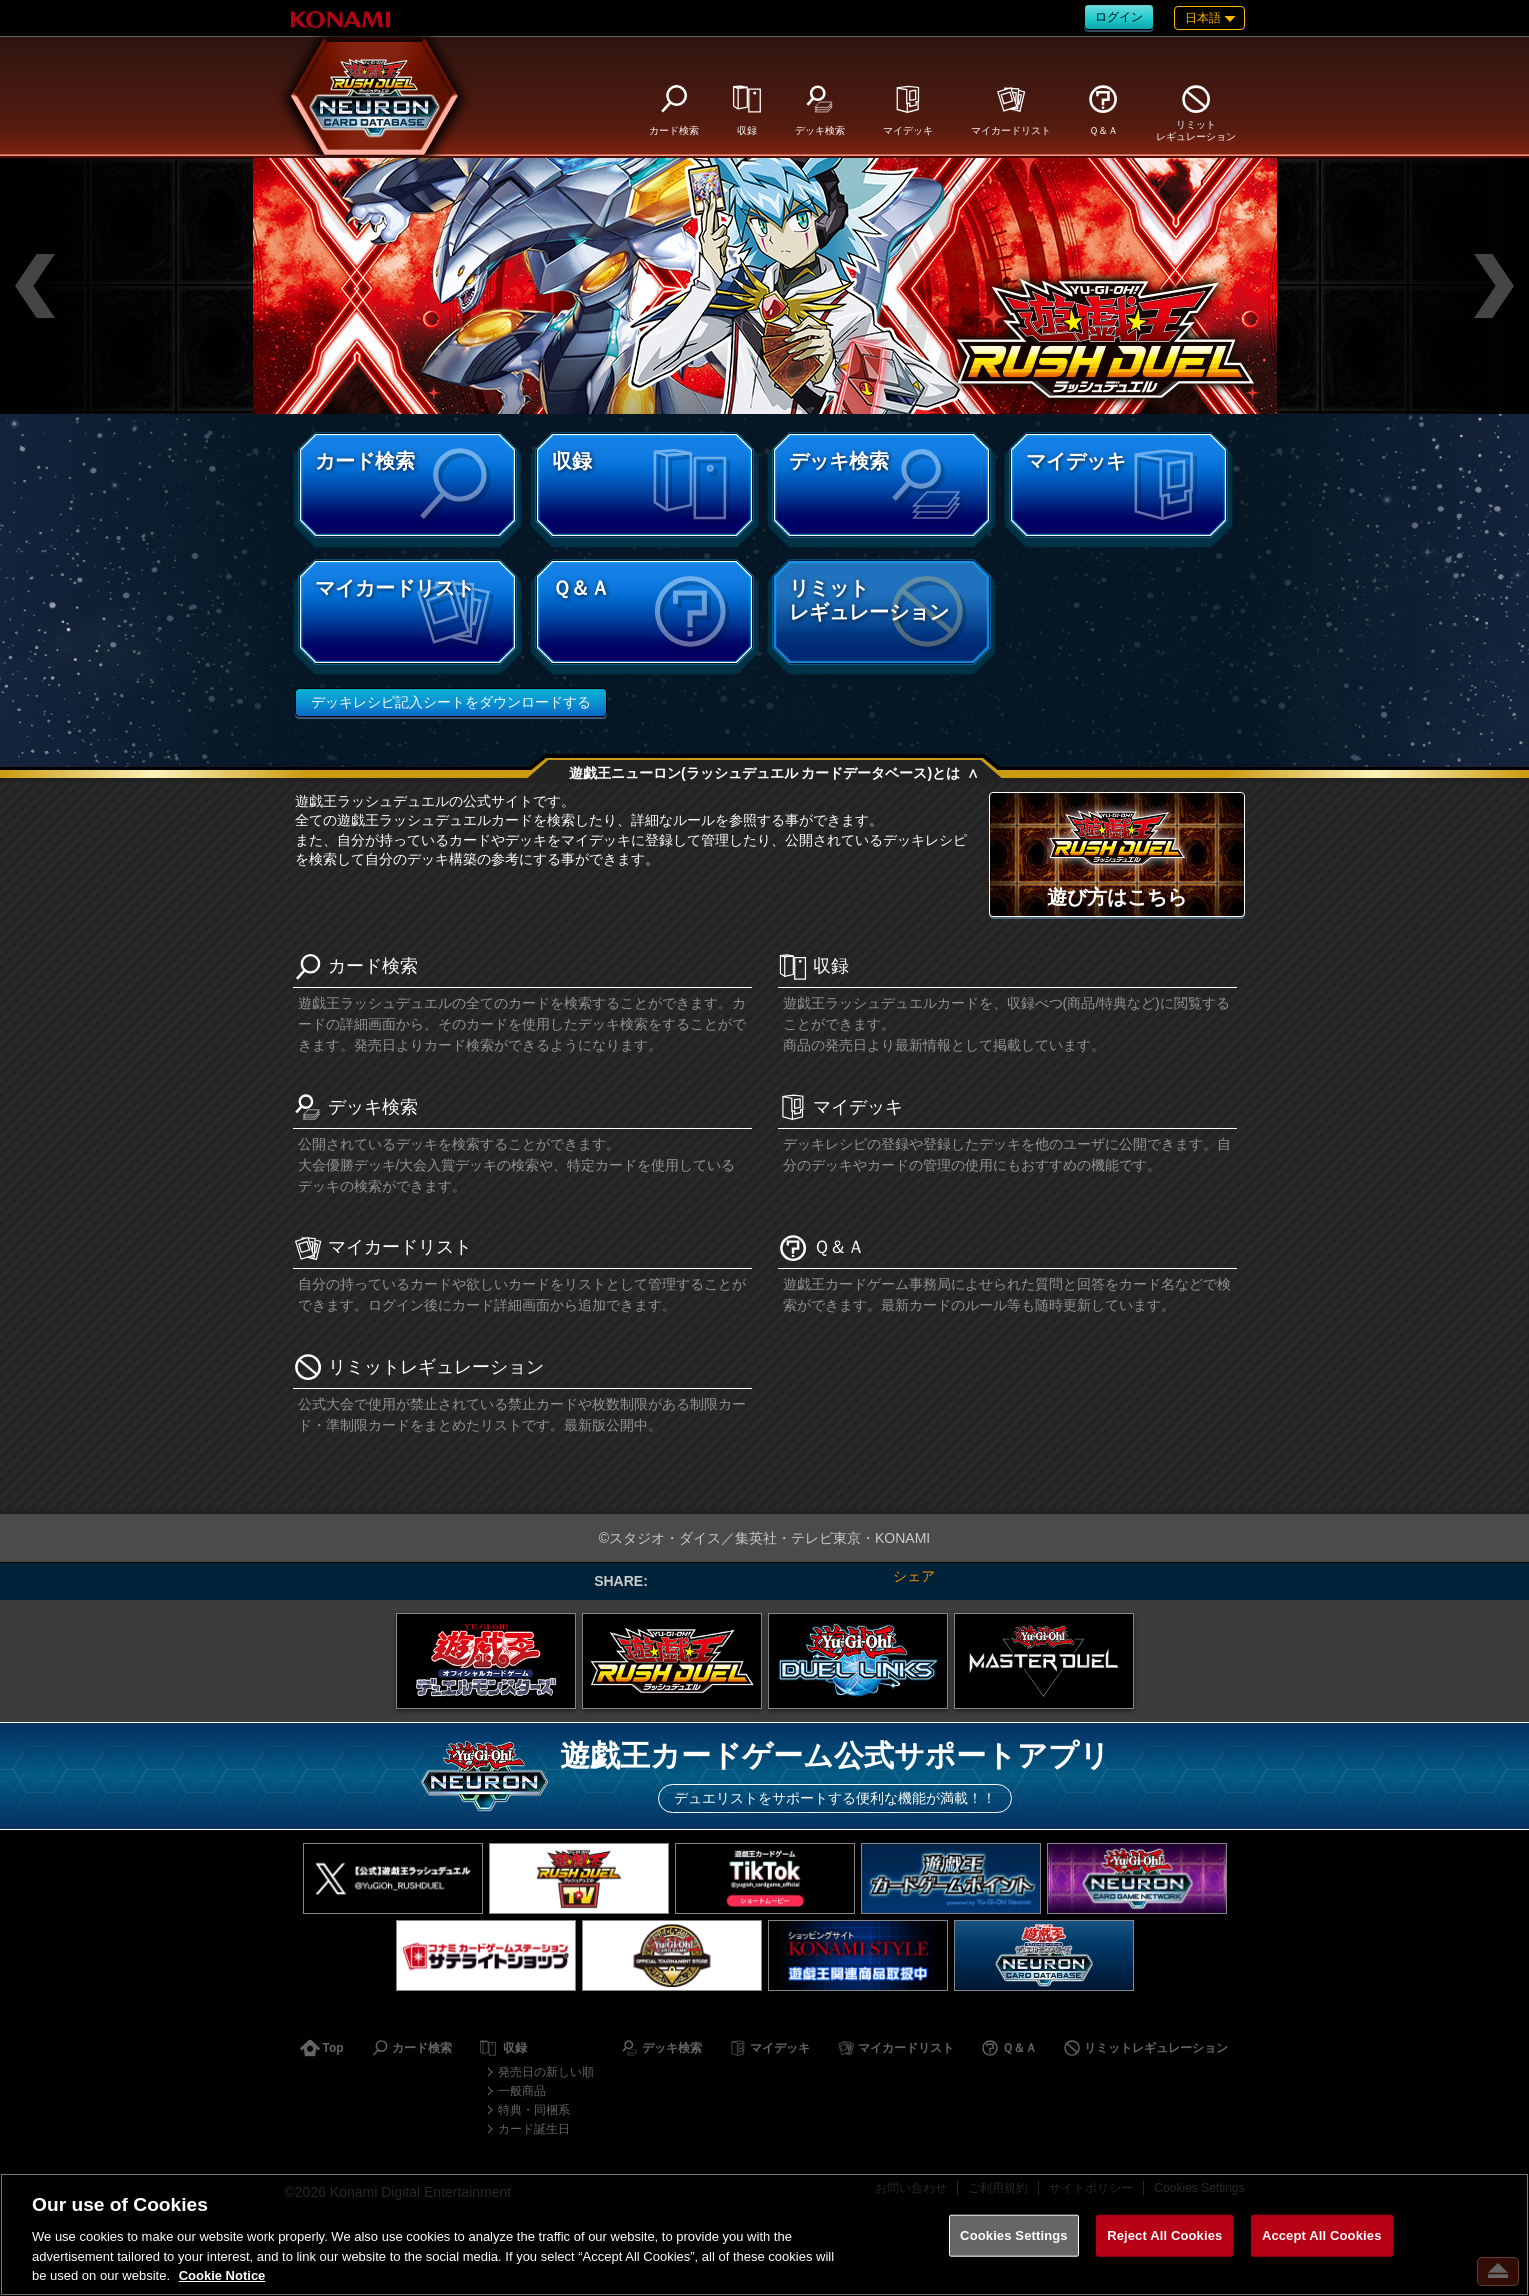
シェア (914, 1576)
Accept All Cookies (1322, 2235)
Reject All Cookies (1164, 2235)
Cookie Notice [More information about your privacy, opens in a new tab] (222, 2275)
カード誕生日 (534, 2129)
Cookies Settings (1014, 2235)
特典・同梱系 (534, 2110)
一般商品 (522, 2091)
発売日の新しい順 (546, 2072)
